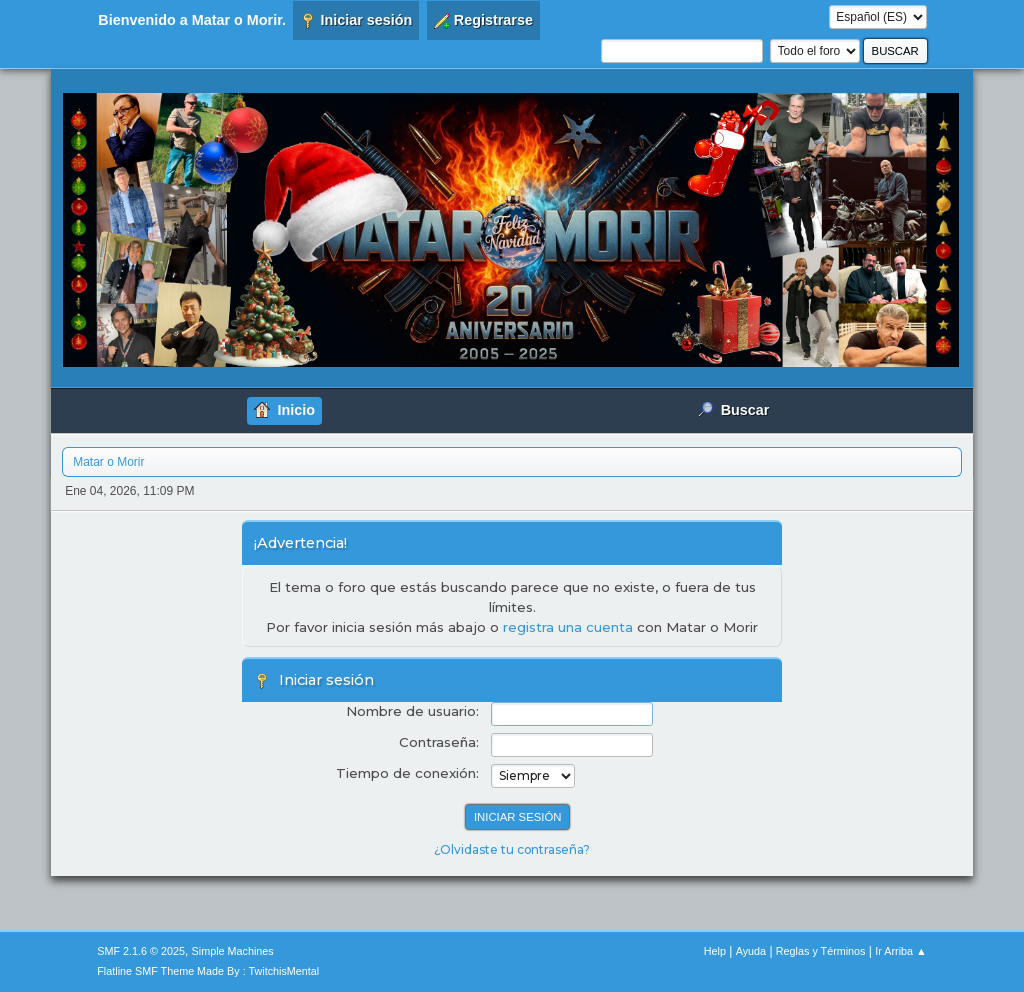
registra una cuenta (568, 627)
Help (715, 951)
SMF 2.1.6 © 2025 (141, 951)
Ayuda (751, 951)
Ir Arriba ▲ (900, 951)
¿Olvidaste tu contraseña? (512, 849)
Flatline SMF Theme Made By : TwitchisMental (208, 971)
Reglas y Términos (821, 951)
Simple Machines (233, 951)
